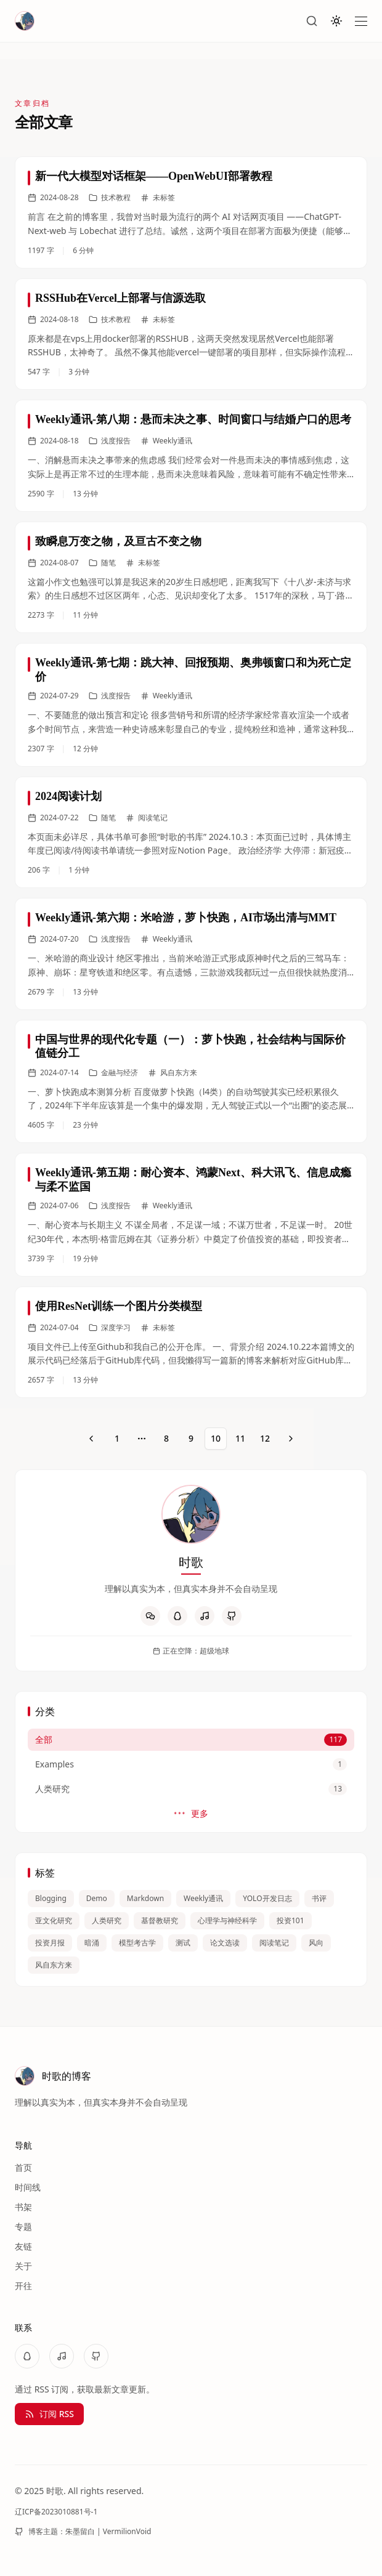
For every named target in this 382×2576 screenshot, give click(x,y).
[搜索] (312, 21)
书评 (319, 1898)
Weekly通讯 (203, 1898)
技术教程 (110, 198)
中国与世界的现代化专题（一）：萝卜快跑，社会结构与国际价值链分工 (190, 1046)
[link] (191, 212)
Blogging (51, 1898)
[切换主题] (336, 21)
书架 (23, 2207)
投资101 (290, 1920)
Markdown (145, 1898)
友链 (23, 2246)
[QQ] (177, 1616)
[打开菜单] (361, 21)
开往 (23, 2285)
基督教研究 (159, 1920)
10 (216, 1438)
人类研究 (106, 1920)
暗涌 (91, 1942)
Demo (96, 1898)
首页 (23, 2167)
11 (240, 1438)
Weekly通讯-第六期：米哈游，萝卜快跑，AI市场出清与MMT (185, 917)
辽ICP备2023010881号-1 (56, 2512)
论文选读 (225, 1942)
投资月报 (50, 1942)
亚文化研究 (53, 1920)
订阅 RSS (49, 2414)
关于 (23, 2266)
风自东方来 (53, 1965)
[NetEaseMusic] (204, 1616)
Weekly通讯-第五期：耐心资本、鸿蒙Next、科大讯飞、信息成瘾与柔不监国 (193, 1179)
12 (265, 1438)
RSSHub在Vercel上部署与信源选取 (120, 298)
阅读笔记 (274, 1942)
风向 (316, 1942)
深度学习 (110, 1328)
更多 (191, 1813)
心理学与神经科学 (227, 1920)
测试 (183, 1942)
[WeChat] (150, 1616)
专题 (23, 2226)
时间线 (28, 2187)
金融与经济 (113, 1073)
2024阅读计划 (68, 796)
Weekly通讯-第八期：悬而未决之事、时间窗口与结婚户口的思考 (193, 419)
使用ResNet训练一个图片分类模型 (118, 1306)
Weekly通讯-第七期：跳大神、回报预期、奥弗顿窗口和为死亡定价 (193, 669)
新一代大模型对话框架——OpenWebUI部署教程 (153, 176)
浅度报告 (110, 441)
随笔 (102, 563)
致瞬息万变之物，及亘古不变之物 (118, 541)
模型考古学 (137, 1942)
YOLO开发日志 (267, 1898)
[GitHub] (232, 1616)
